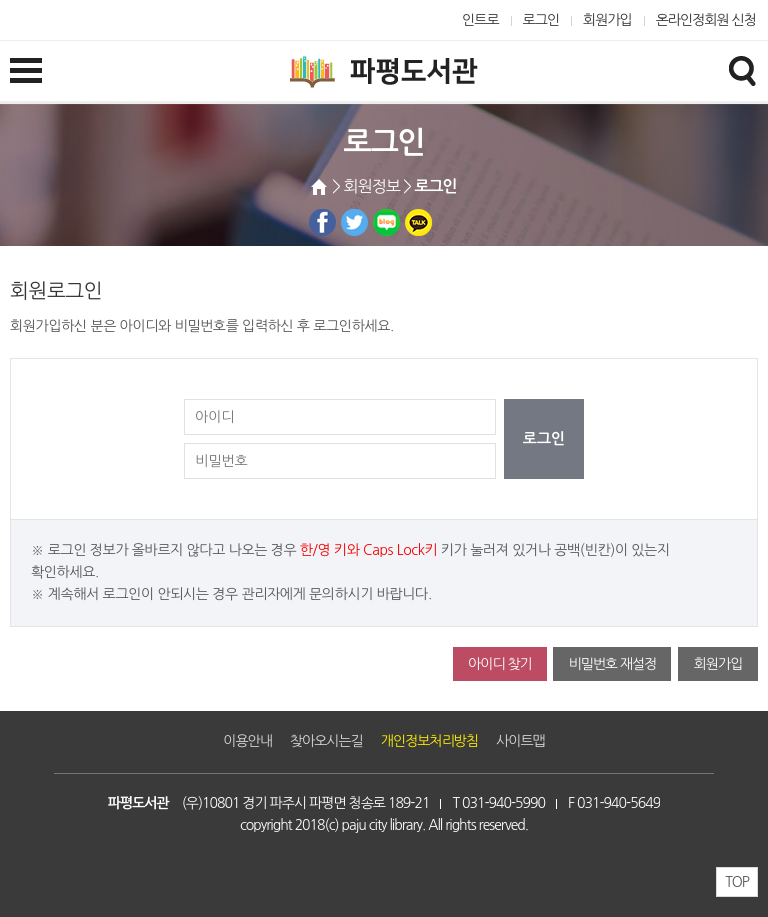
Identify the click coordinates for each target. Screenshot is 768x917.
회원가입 (607, 20)
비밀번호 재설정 (612, 664)
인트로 (480, 20)
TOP (737, 882)
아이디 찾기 (500, 664)
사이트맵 (520, 741)
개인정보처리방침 (429, 741)
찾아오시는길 (326, 741)
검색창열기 (742, 70)
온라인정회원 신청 (706, 20)
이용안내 (247, 741)
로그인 (541, 20)
